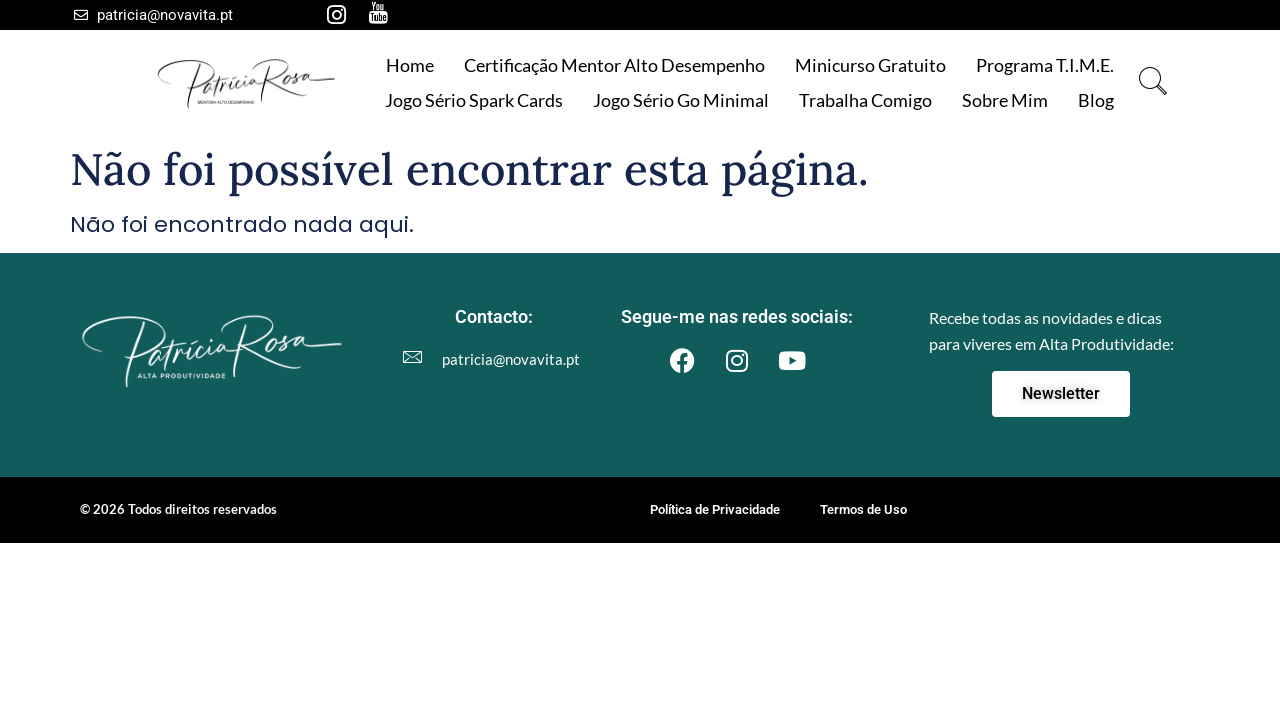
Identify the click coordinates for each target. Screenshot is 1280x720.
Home (410, 65)
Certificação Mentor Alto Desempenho (614, 65)
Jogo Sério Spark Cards (474, 100)
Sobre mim (1005, 100)
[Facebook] (294, 15)
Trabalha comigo (865, 100)
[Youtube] (378, 15)
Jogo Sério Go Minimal (681, 100)
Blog (1096, 100)
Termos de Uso (863, 509)
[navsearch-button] (1154, 82)
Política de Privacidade (715, 509)
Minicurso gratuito (870, 65)
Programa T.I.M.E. (1045, 65)
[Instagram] (336, 15)
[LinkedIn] (420, 15)
